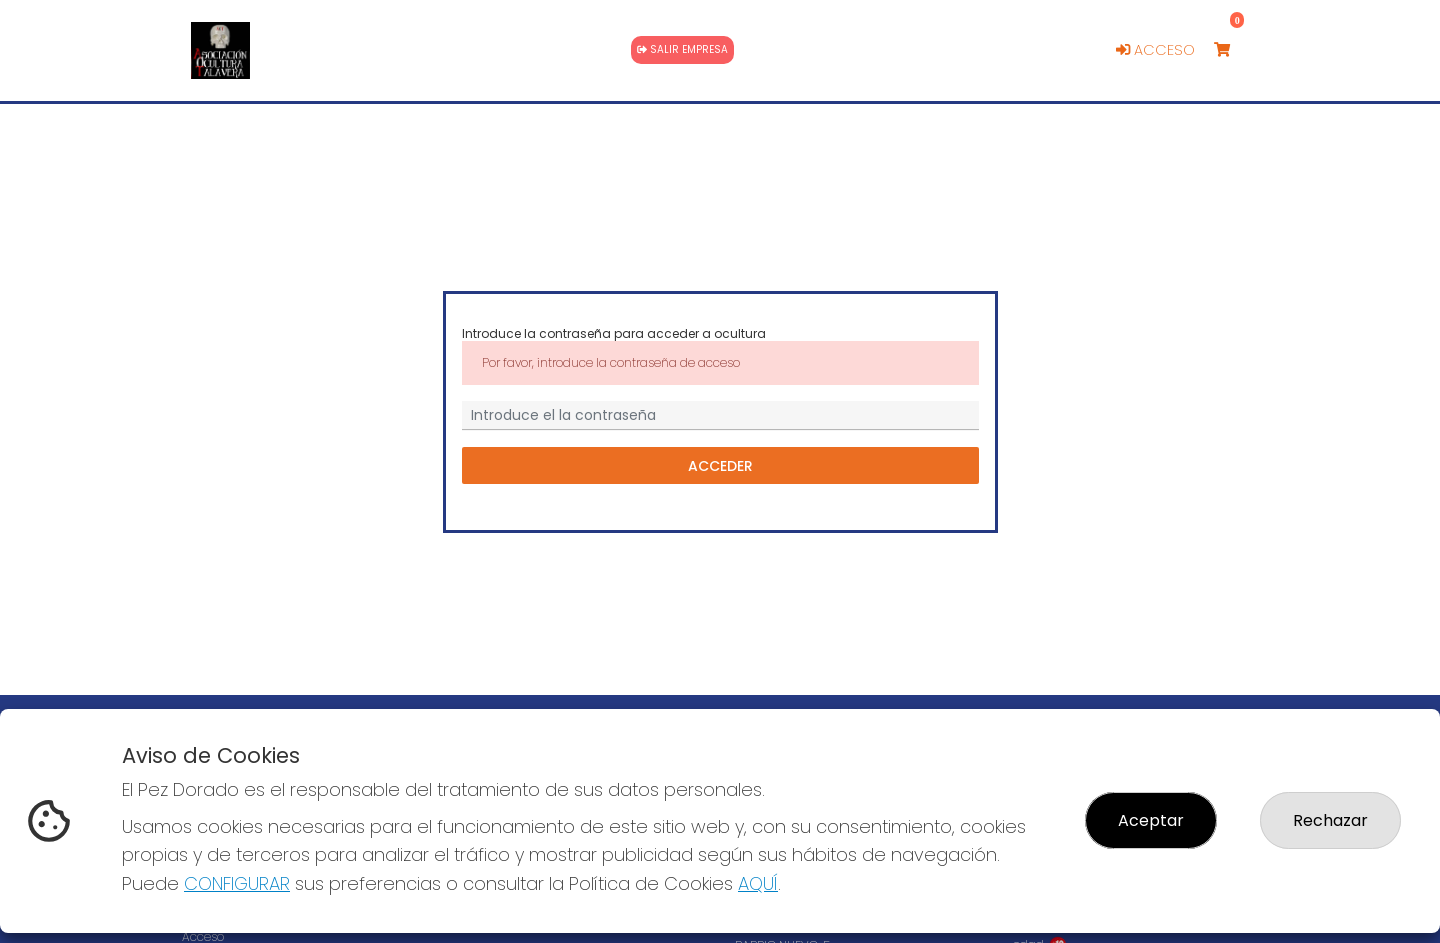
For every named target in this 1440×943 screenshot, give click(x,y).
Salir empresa (682, 49)
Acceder (720, 465)
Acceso (1155, 50)
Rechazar (1330, 820)
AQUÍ (758, 883)
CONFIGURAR (237, 883)
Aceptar (1151, 820)
